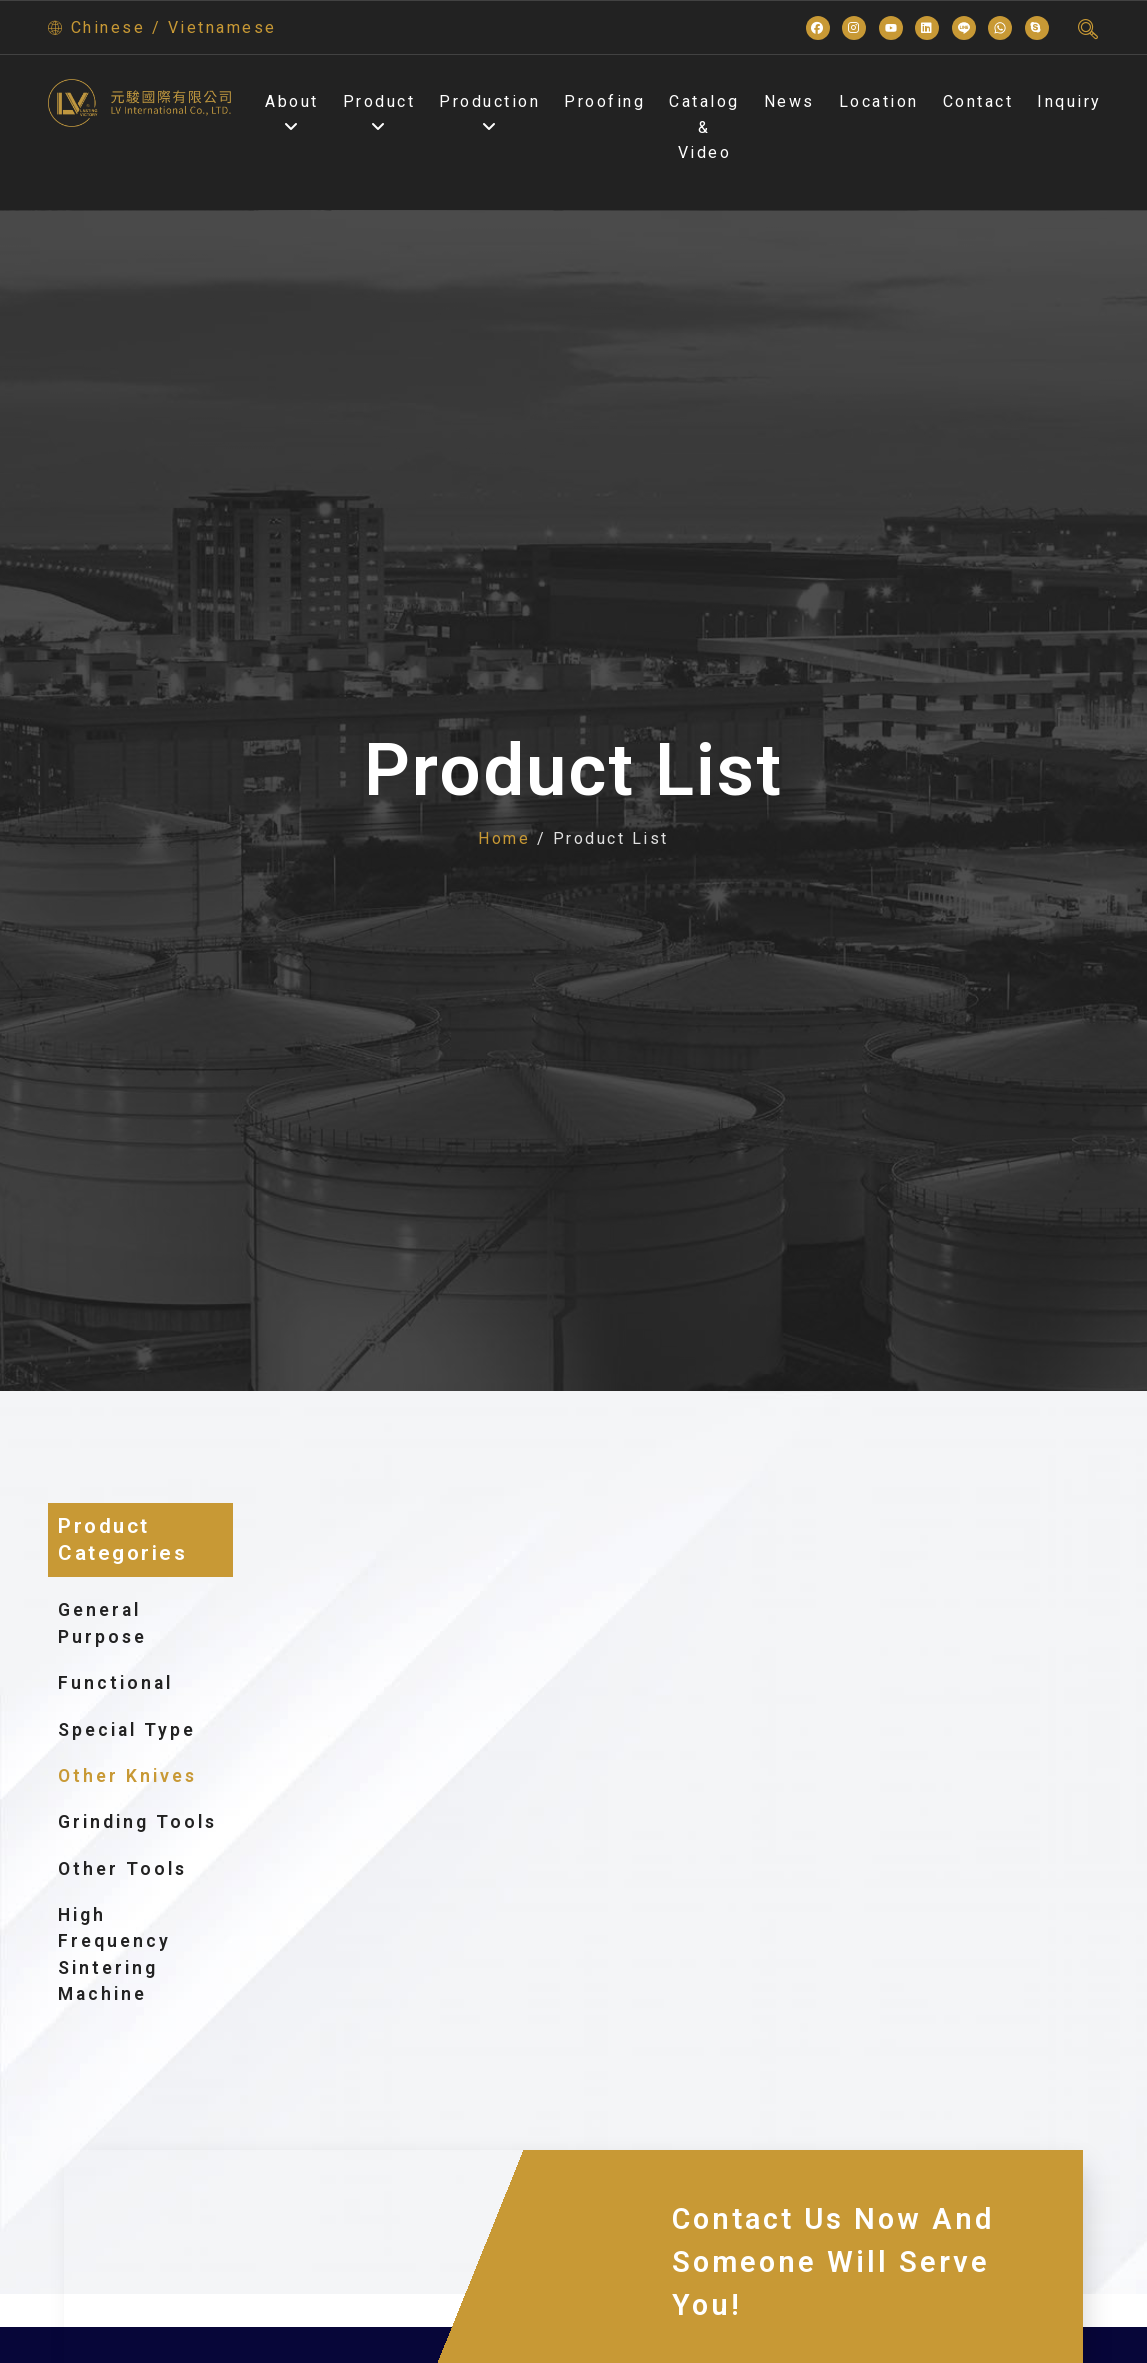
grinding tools (137, 1822)
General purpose (140, 1623)
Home (504, 838)
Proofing (604, 101)
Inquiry (1069, 101)
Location (879, 101)
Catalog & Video (704, 127)
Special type (138, 1730)
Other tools (122, 1869)
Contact (978, 101)
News (789, 101)
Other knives (138, 1776)
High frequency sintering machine (114, 1954)
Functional (126, 1683)
